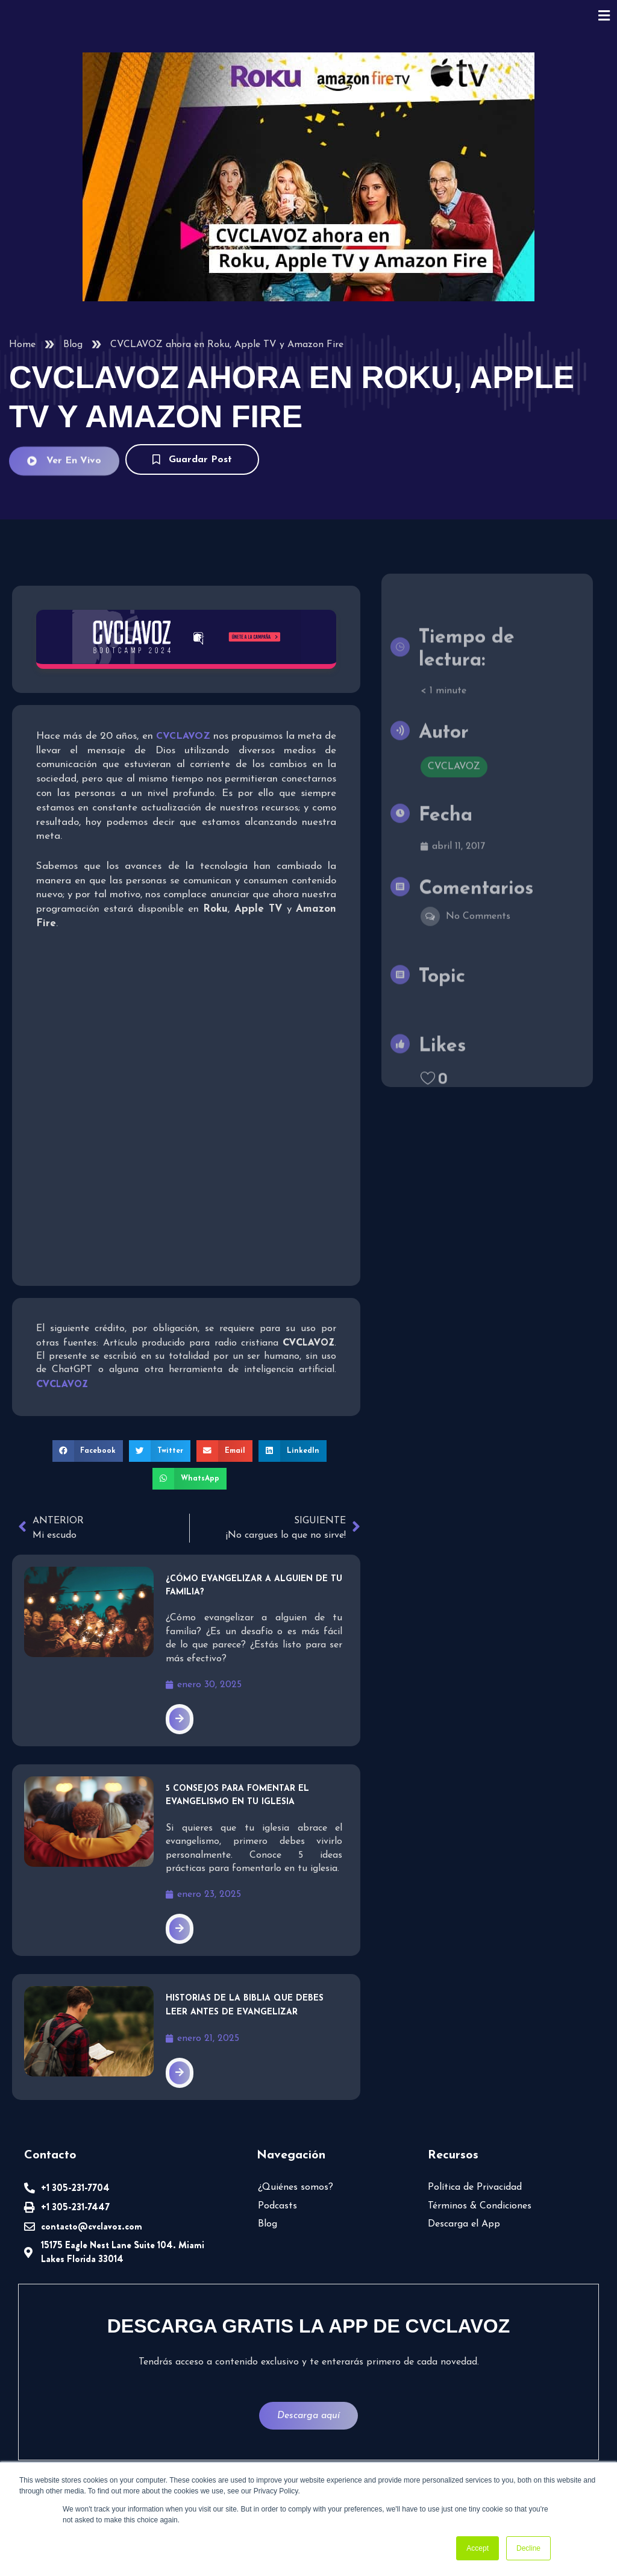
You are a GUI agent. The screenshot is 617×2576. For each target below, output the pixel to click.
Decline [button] (528, 2548)
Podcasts (277, 2206)
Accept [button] (477, 2548)
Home (22, 344)
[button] (88, 1451)
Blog (73, 344)
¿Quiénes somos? (295, 2187)
